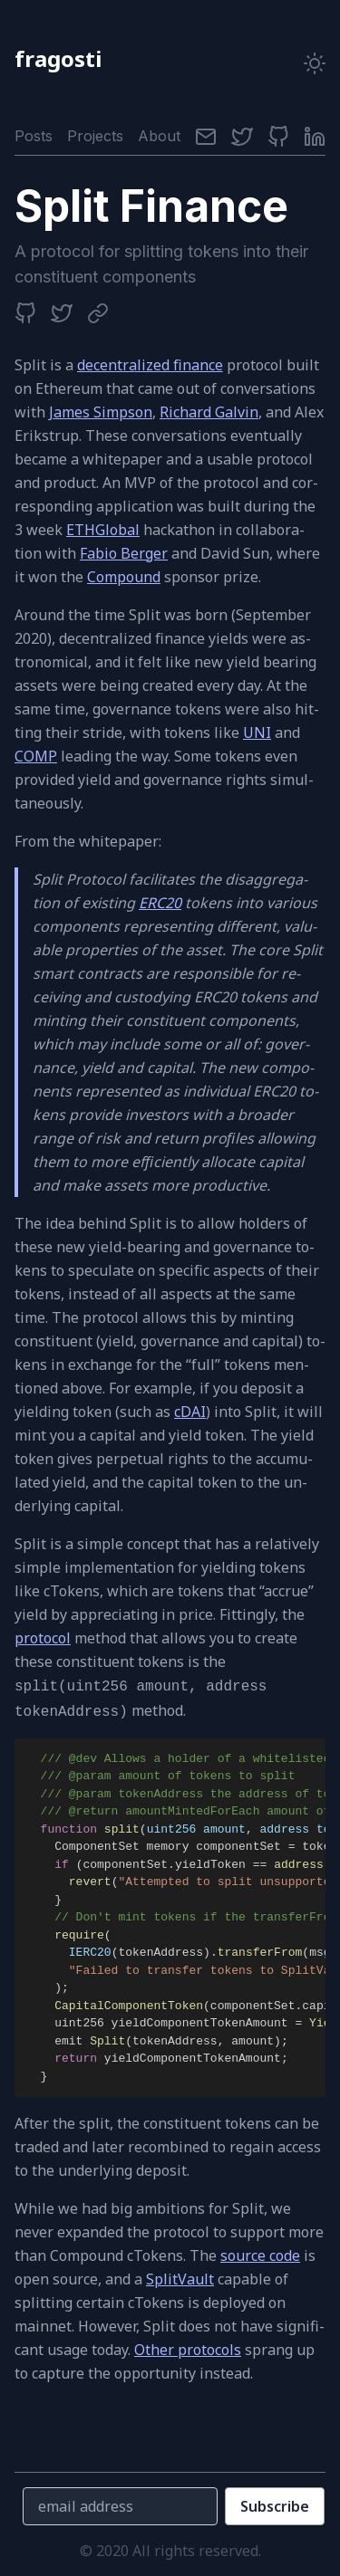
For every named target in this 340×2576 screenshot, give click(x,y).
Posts (34, 136)
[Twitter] (242, 136)
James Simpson (100, 412)
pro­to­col (43, 1638)
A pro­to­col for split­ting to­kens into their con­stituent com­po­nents (161, 264)
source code (260, 2255)
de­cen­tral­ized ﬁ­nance (150, 365)
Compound (123, 577)
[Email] (206, 136)
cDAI (190, 1412)
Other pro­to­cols (187, 2350)
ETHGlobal (103, 530)
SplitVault (180, 2279)
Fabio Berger (124, 553)
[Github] (278, 136)
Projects (95, 136)
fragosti (58, 58)
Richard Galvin (209, 412)
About (159, 136)
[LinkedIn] (314, 136)
